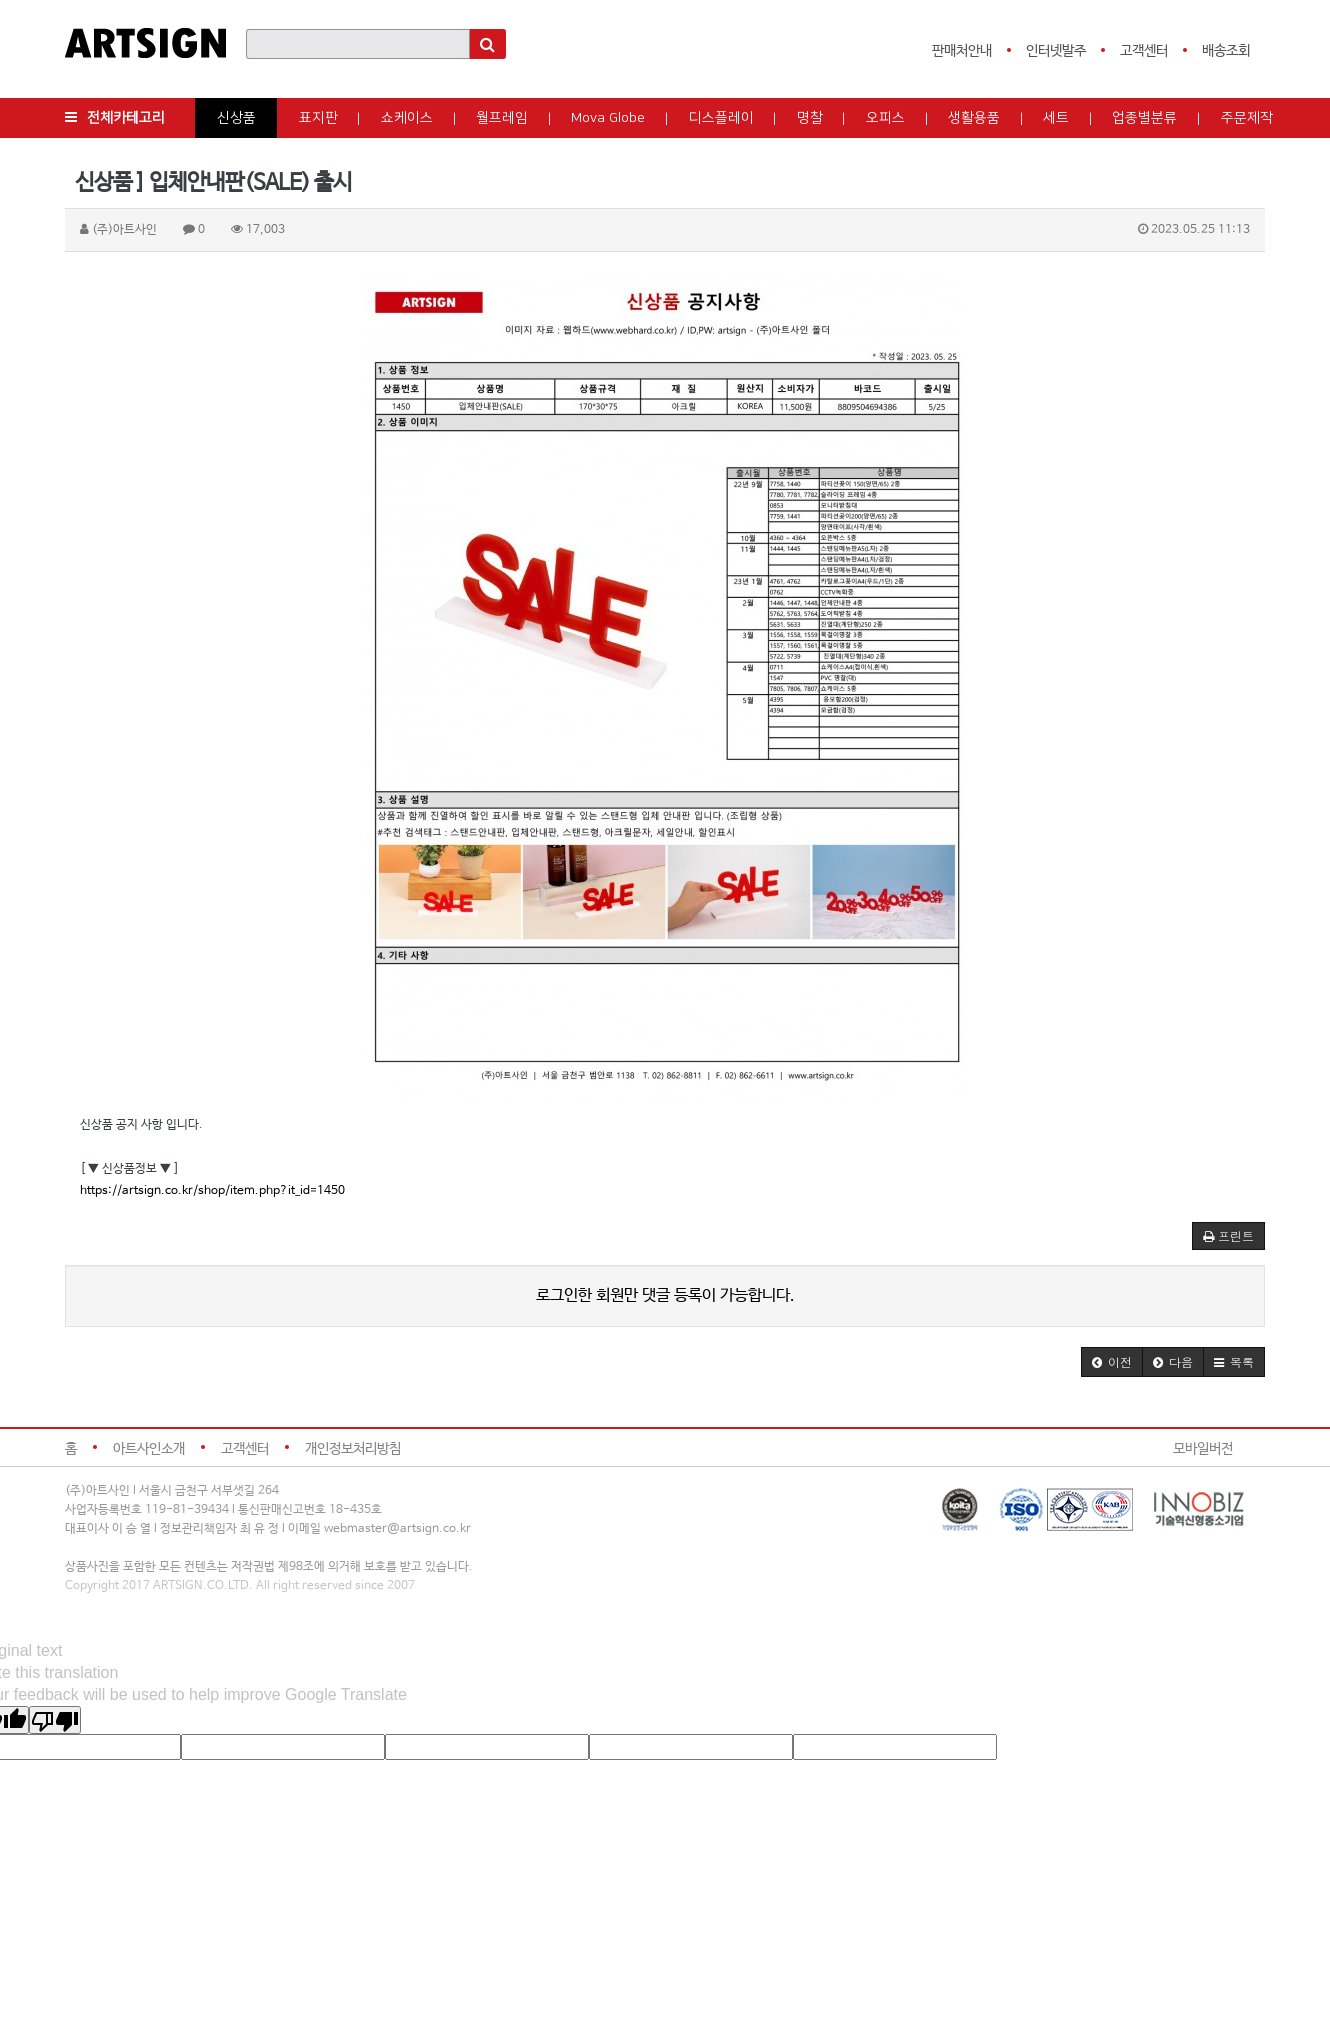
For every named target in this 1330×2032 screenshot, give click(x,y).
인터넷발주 (1056, 51)
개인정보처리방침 (353, 1449)
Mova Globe (608, 118)
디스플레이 (721, 118)
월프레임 (502, 118)
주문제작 (1247, 118)
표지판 (318, 118)
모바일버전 (1203, 1449)
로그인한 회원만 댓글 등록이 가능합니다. (665, 1295)
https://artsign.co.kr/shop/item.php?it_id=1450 (212, 1191)
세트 (1056, 118)
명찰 (810, 118)
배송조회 (1226, 51)
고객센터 (1144, 51)
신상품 (236, 118)
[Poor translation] (55, 1720)
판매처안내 (962, 51)
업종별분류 (1144, 118)
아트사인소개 (149, 1449)
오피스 (885, 118)
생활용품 (974, 118)
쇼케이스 (407, 118)
